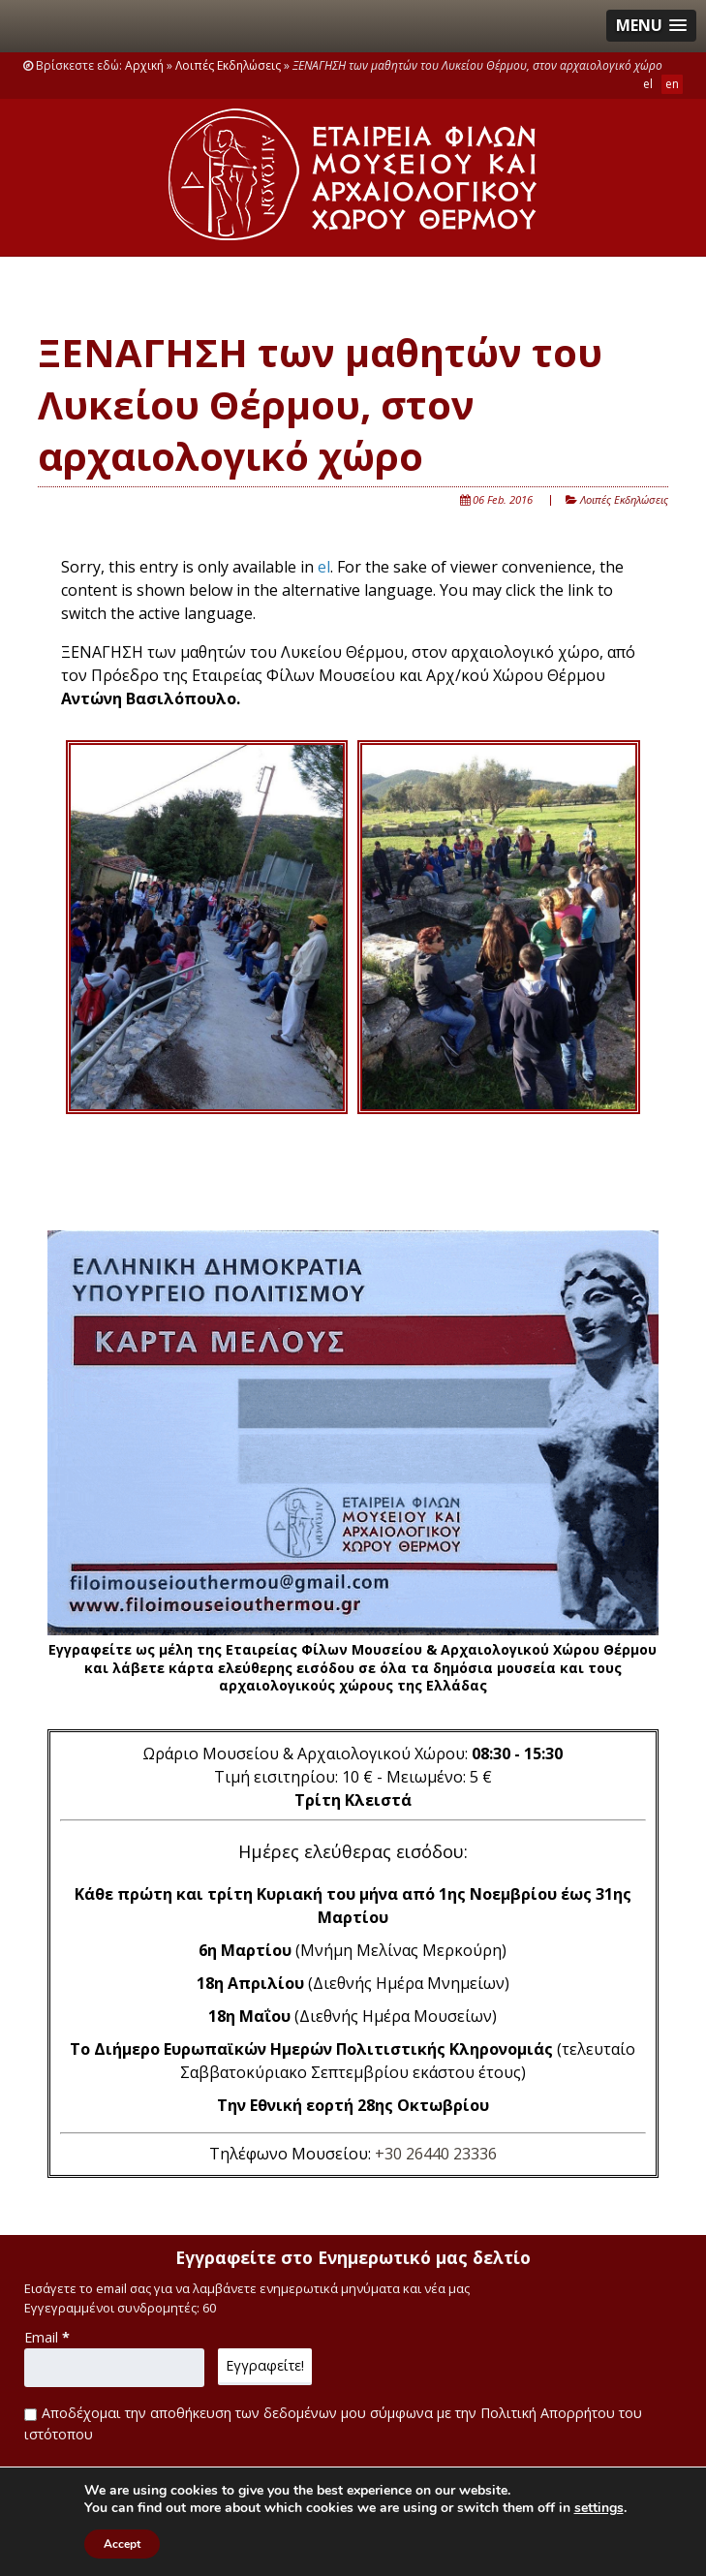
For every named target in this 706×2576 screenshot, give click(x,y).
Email (47, 2337)
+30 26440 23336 (436, 2153)
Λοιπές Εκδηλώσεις (228, 65)
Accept (122, 2544)
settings (599, 2508)
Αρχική (144, 65)
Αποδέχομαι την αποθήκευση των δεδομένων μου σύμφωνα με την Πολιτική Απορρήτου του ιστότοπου (333, 2423)
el (324, 566)
